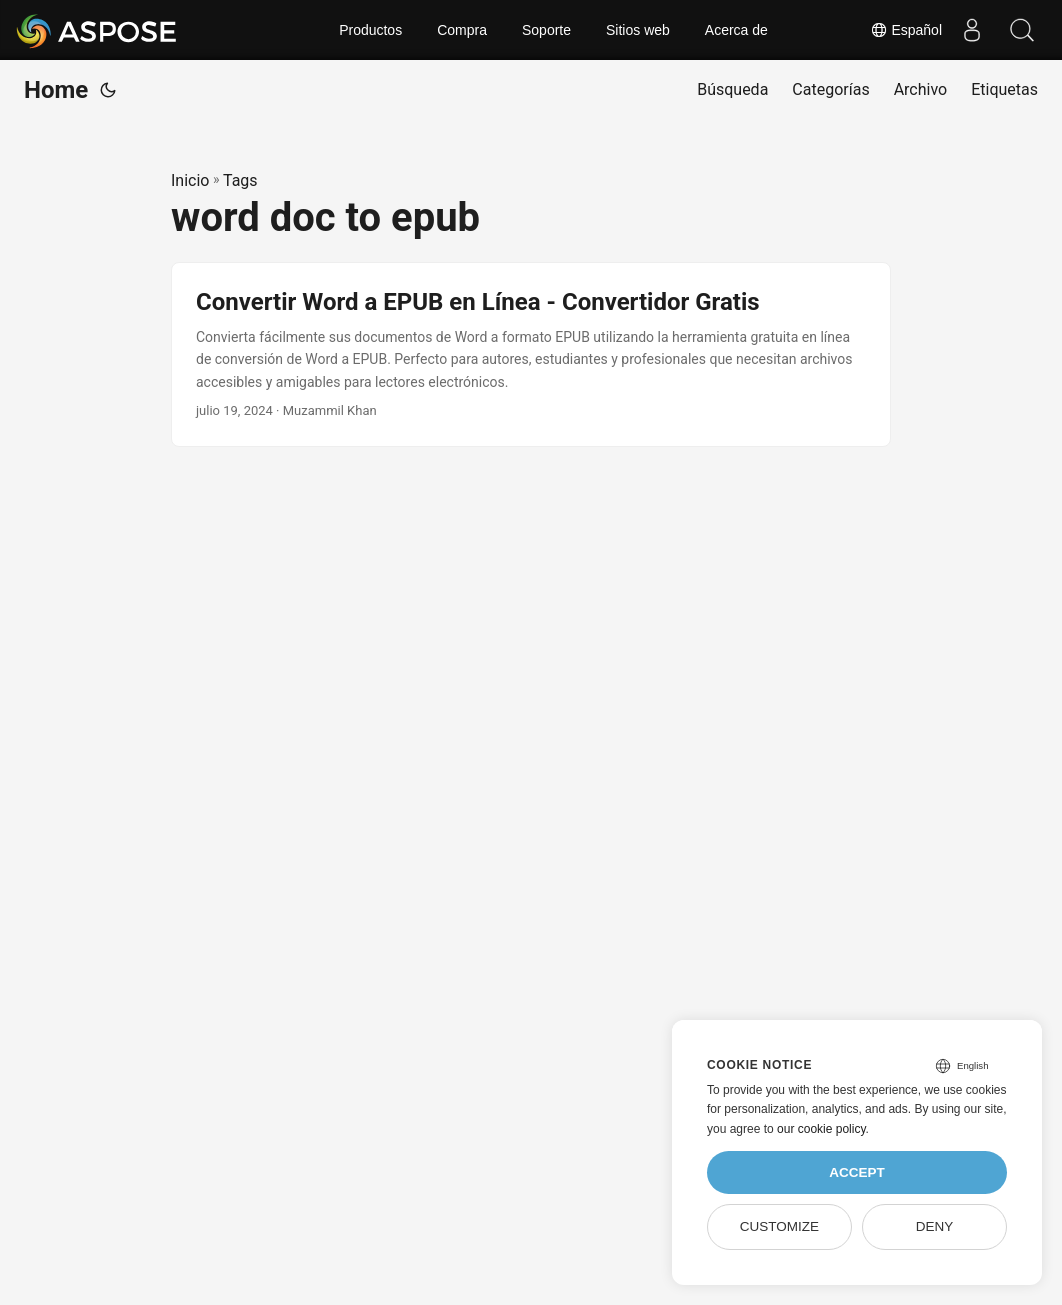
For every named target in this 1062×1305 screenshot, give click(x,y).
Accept (857, 1172)
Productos (370, 30)
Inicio (190, 180)
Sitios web (638, 30)
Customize (779, 1226)
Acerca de (736, 30)
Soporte (546, 30)
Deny (935, 1226)
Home (56, 90)
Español (906, 30)
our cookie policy (821, 1129)
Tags (240, 180)
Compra (462, 30)
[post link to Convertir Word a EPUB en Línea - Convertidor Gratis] (531, 354)
